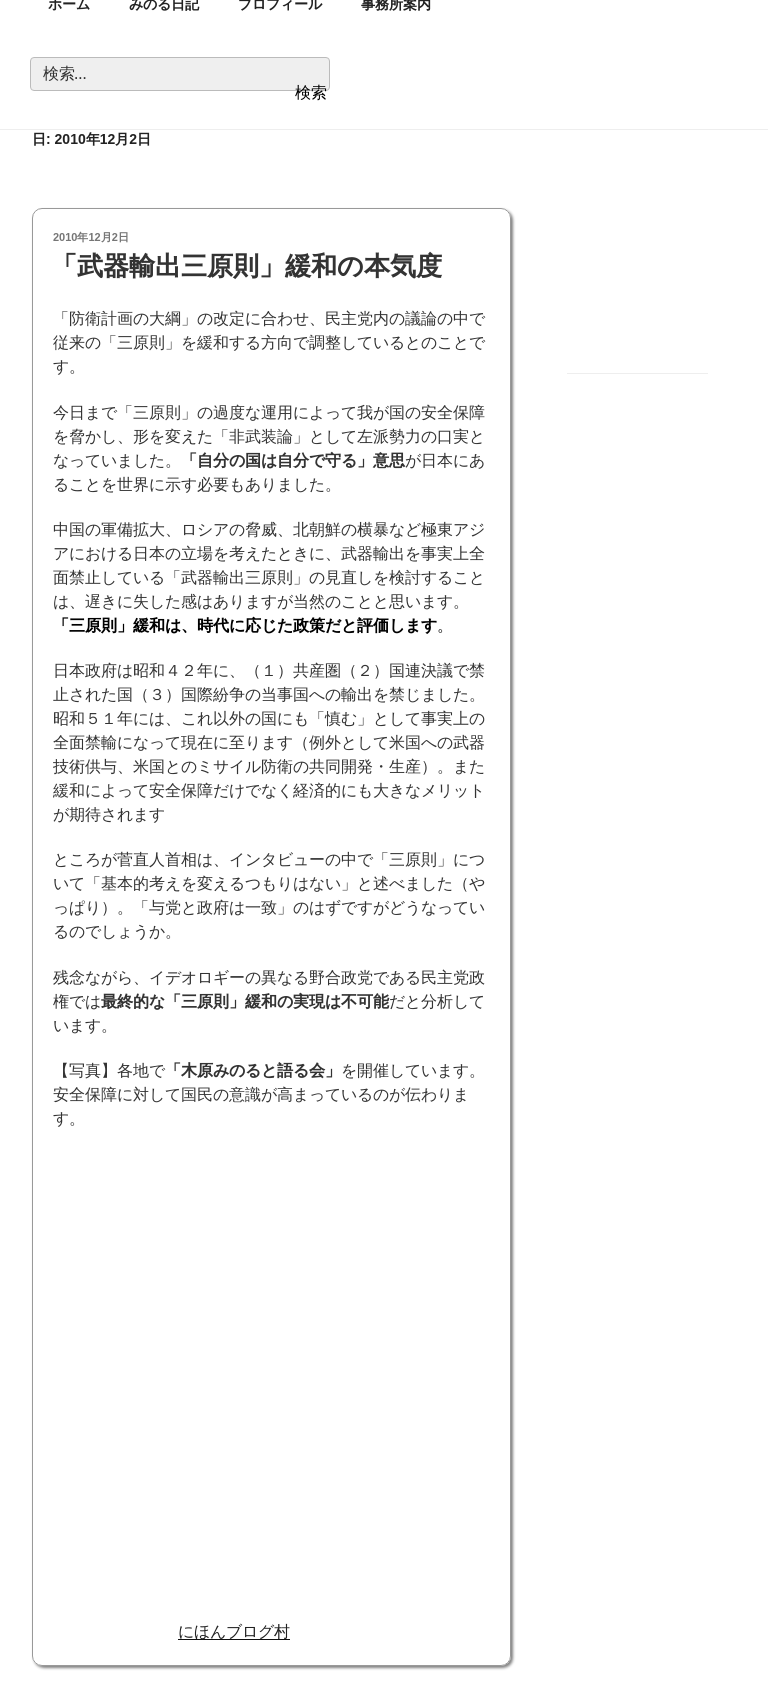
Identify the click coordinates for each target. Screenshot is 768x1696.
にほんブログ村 (234, 1631)
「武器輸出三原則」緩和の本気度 (246, 266)
